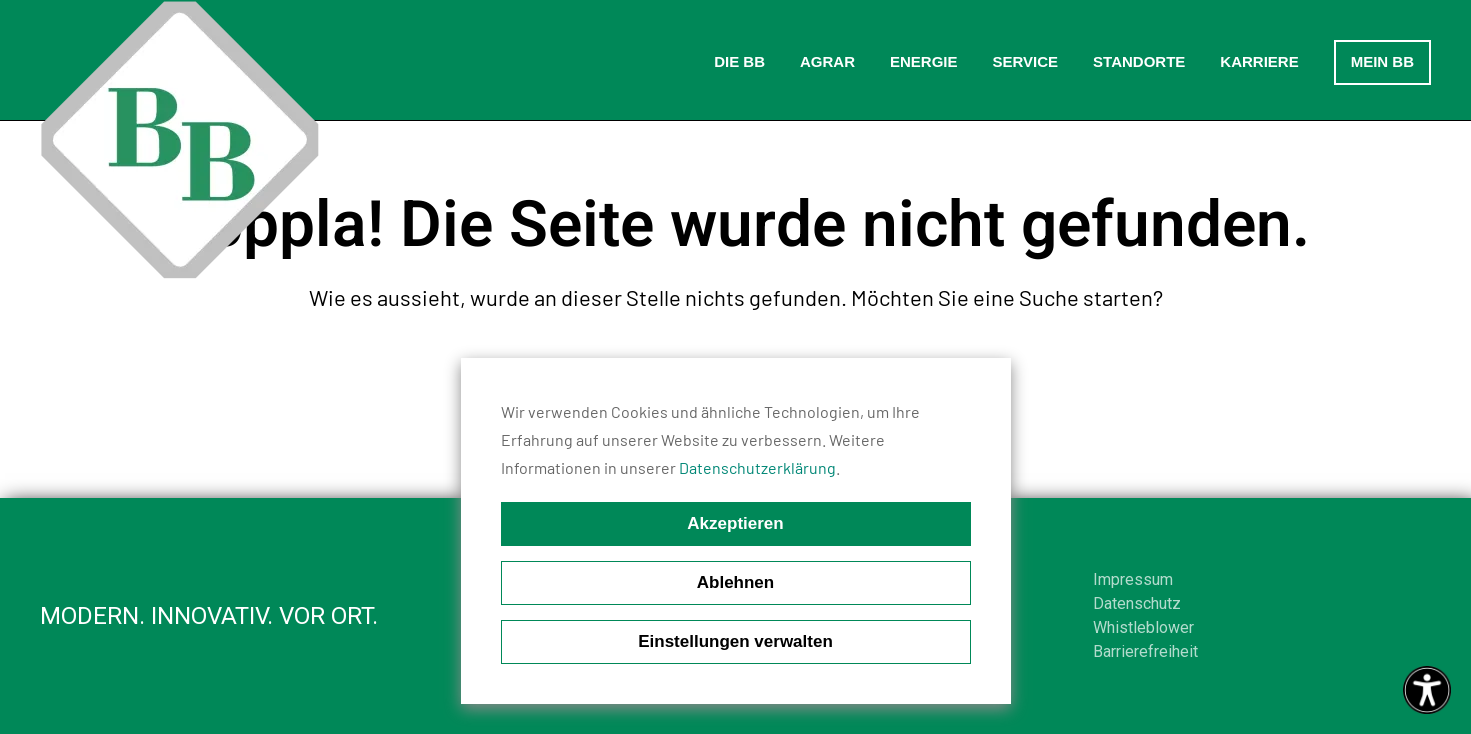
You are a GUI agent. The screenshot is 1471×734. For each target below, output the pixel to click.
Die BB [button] (739, 61)
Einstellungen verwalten (735, 641)
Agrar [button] (827, 61)
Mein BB (1382, 61)
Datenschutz (1137, 603)
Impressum (1133, 579)
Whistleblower (1143, 627)
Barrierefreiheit (1145, 651)
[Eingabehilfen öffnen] (1427, 690)
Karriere (1259, 61)
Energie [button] (924, 61)
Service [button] (1025, 61)
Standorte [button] (1139, 61)
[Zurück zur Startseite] (180, 140)
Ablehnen (735, 582)
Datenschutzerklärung (757, 467)
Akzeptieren (735, 523)
